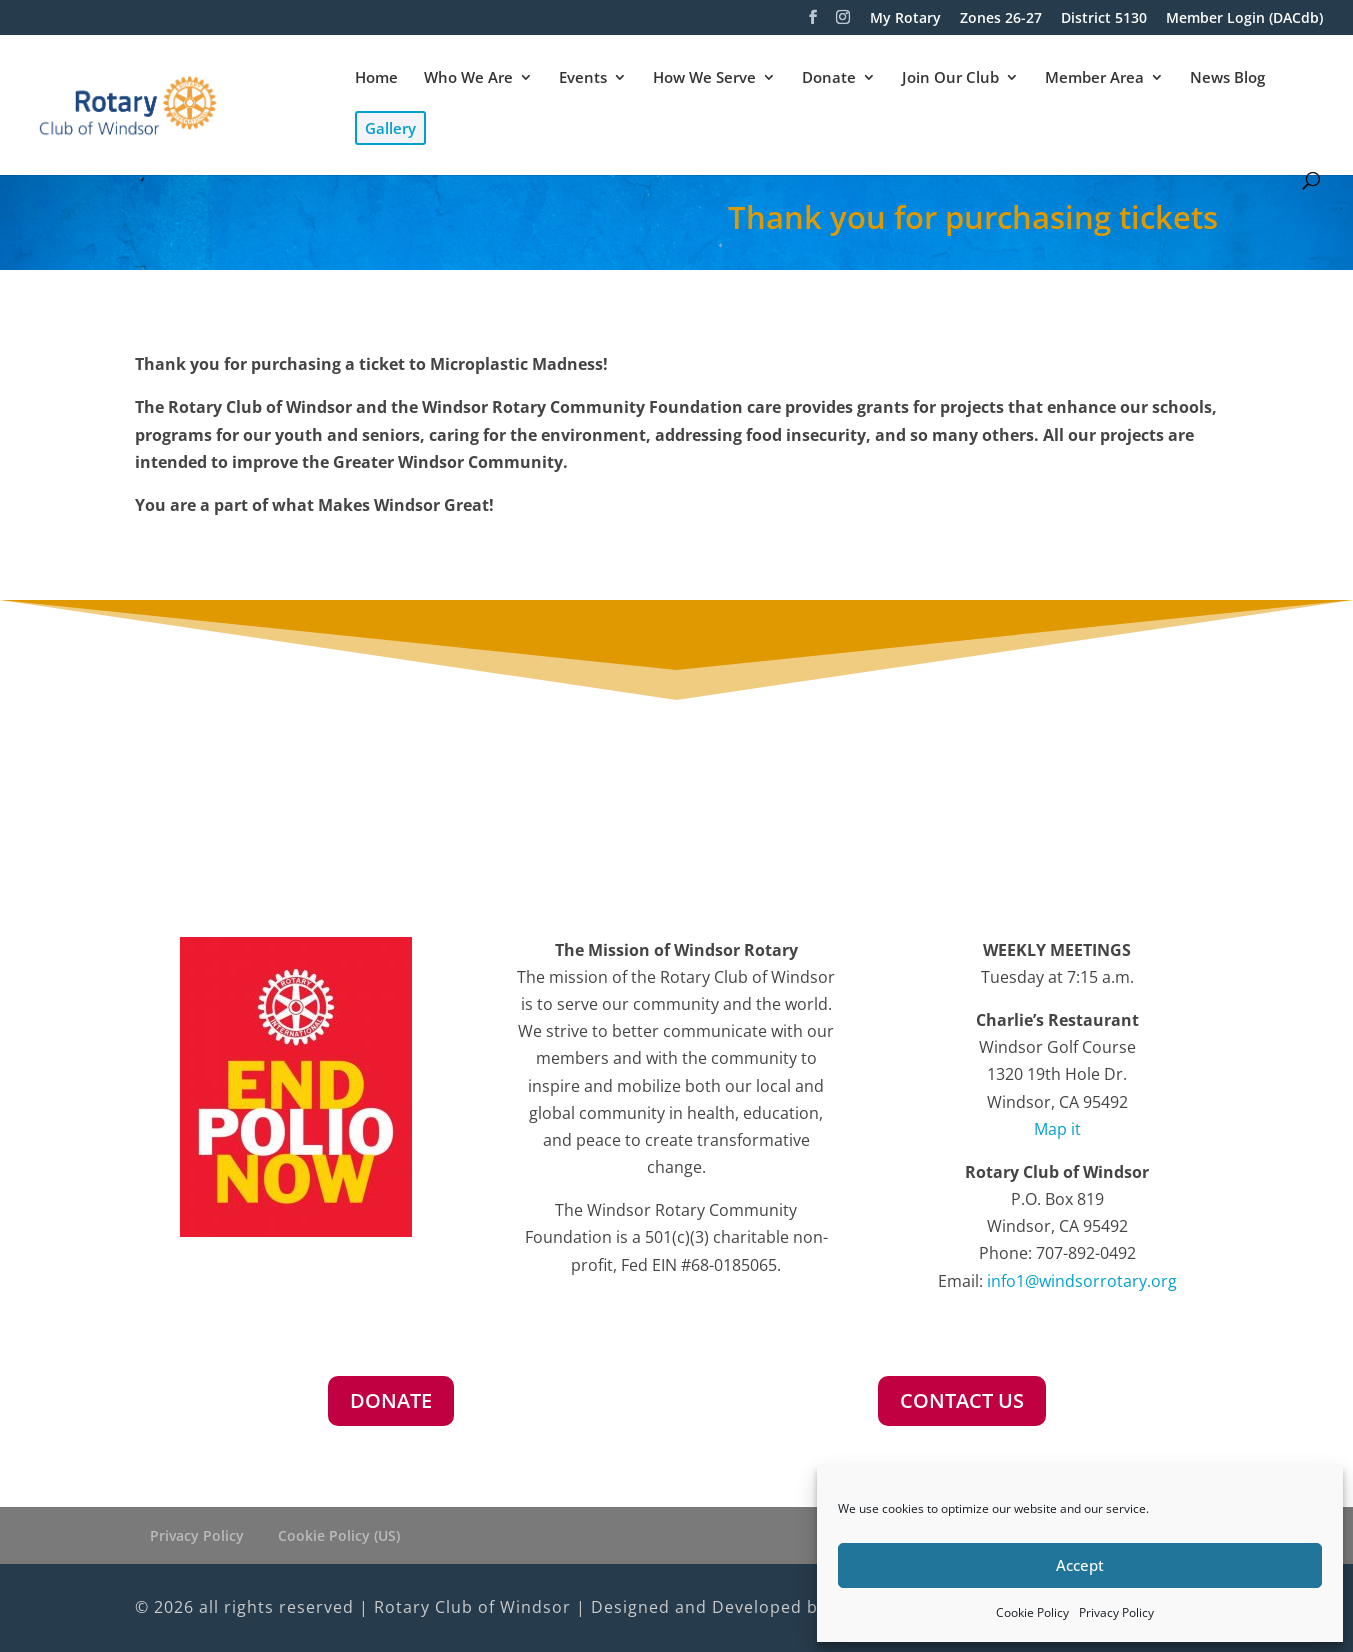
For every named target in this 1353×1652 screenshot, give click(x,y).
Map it (1057, 1129)
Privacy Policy (1116, 1612)
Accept (1080, 1565)
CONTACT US (962, 1400)
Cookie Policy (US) (339, 1535)
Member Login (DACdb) (1244, 19)
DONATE (391, 1400)
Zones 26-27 (1001, 19)
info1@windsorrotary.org (1082, 1281)
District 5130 (1104, 19)
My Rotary (905, 19)
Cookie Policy (1032, 1612)
